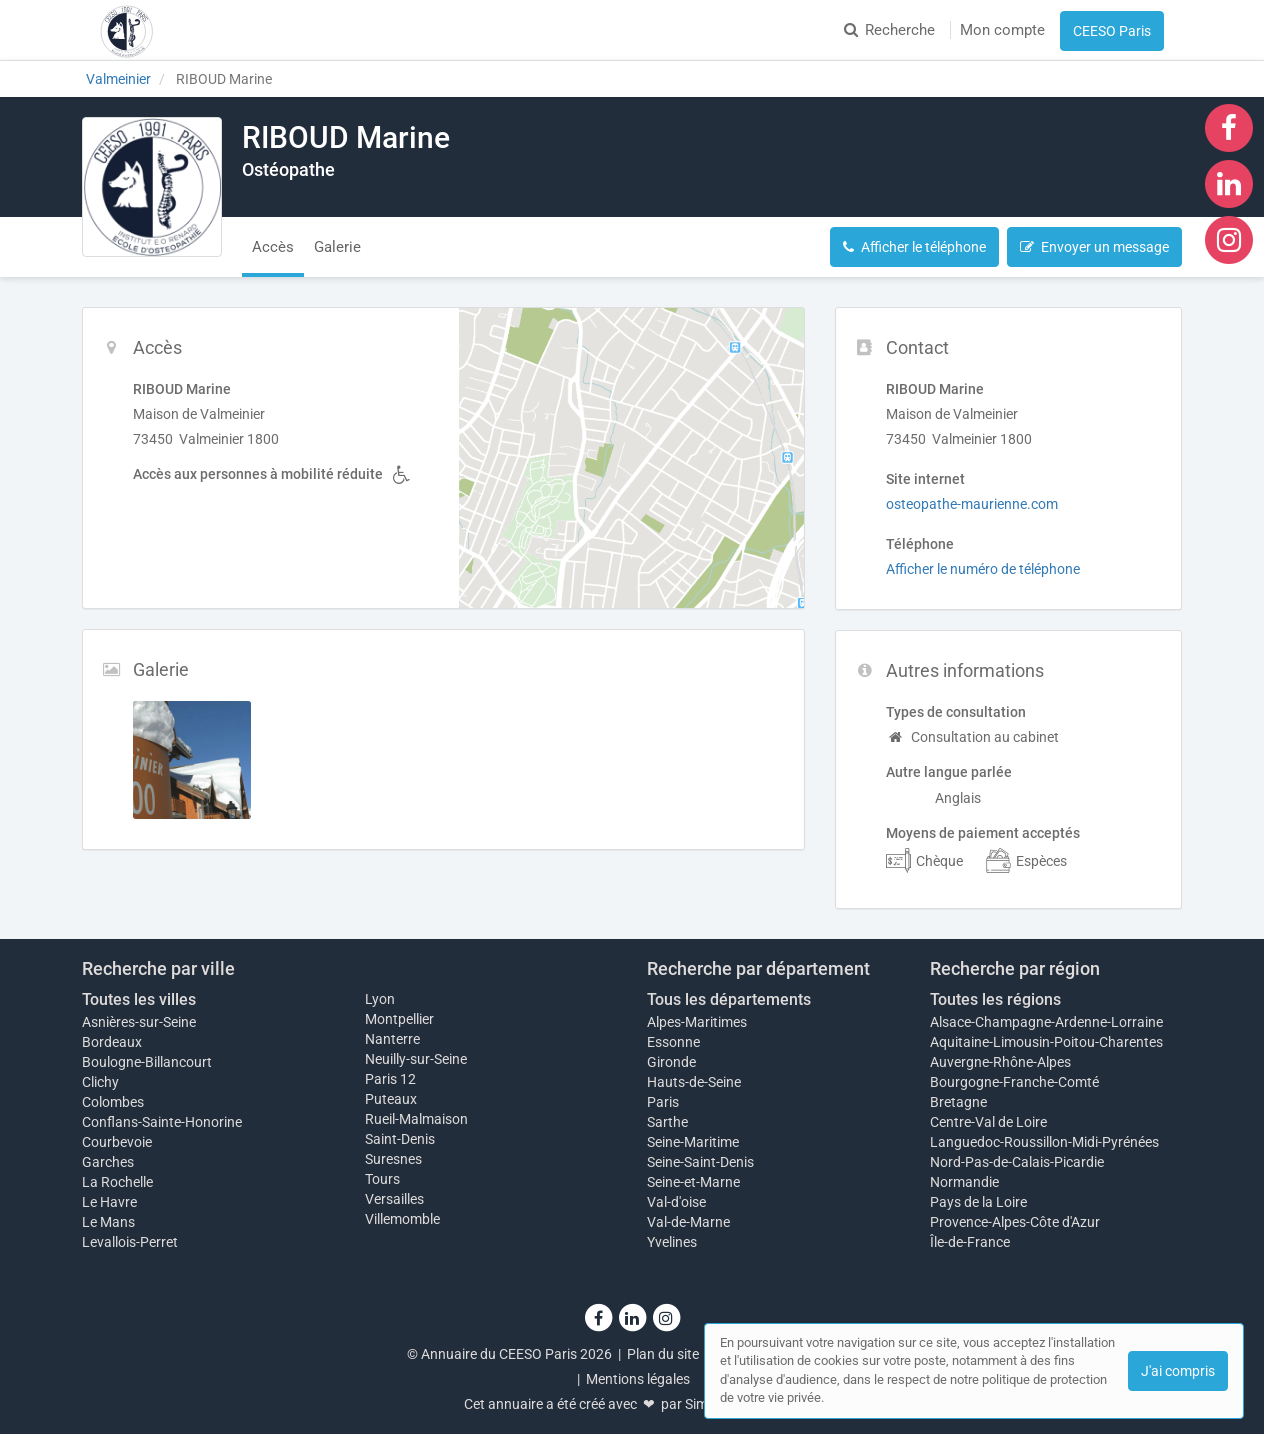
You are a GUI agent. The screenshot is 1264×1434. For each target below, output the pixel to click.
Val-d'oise (676, 1202)
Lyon (380, 999)
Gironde (671, 1062)
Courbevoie (117, 1142)
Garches (108, 1162)
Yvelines (672, 1242)
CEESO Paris (1112, 31)
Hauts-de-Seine (694, 1082)
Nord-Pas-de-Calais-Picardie (1017, 1162)
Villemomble (402, 1219)
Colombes (113, 1102)
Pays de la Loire (978, 1202)
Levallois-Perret (130, 1242)
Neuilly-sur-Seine (416, 1059)
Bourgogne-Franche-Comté (1014, 1082)
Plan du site (663, 1354)
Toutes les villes (139, 999)
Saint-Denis (400, 1139)
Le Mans (108, 1222)
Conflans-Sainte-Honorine (162, 1122)
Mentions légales (638, 1379)
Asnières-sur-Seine (139, 1022)
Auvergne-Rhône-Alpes (1000, 1062)
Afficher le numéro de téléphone (983, 569)
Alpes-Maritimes (697, 1022)
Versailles (394, 1199)
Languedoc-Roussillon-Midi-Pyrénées (1044, 1142)
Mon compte (1002, 30)
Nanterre (392, 1039)
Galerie (337, 247)
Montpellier (399, 1019)
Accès (273, 247)
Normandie (964, 1182)
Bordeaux (112, 1042)
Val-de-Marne (688, 1222)
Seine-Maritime (693, 1142)
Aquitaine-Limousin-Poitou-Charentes (1046, 1042)
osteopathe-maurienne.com (972, 504)
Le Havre (109, 1202)
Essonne (673, 1042)
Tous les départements (729, 999)
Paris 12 (390, 1079)
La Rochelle (117, 1182)
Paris (663, 1102)
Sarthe (667, 1122)
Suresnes (393, 1159)
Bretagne (958, 1102)
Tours (382, 1179)
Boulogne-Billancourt (147, 1062)
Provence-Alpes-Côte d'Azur (1015, 1222)
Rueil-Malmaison (416, 1119)
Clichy (100, 1082)
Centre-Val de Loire (988, 1122)
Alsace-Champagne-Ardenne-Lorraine (1046, 1022)
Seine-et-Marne (693, 1182)
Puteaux (391, 1099)
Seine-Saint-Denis (700, 1162)
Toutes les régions (995, 999)
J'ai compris (1178, 1371)
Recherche (889, 30)
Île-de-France (970, 1242)
